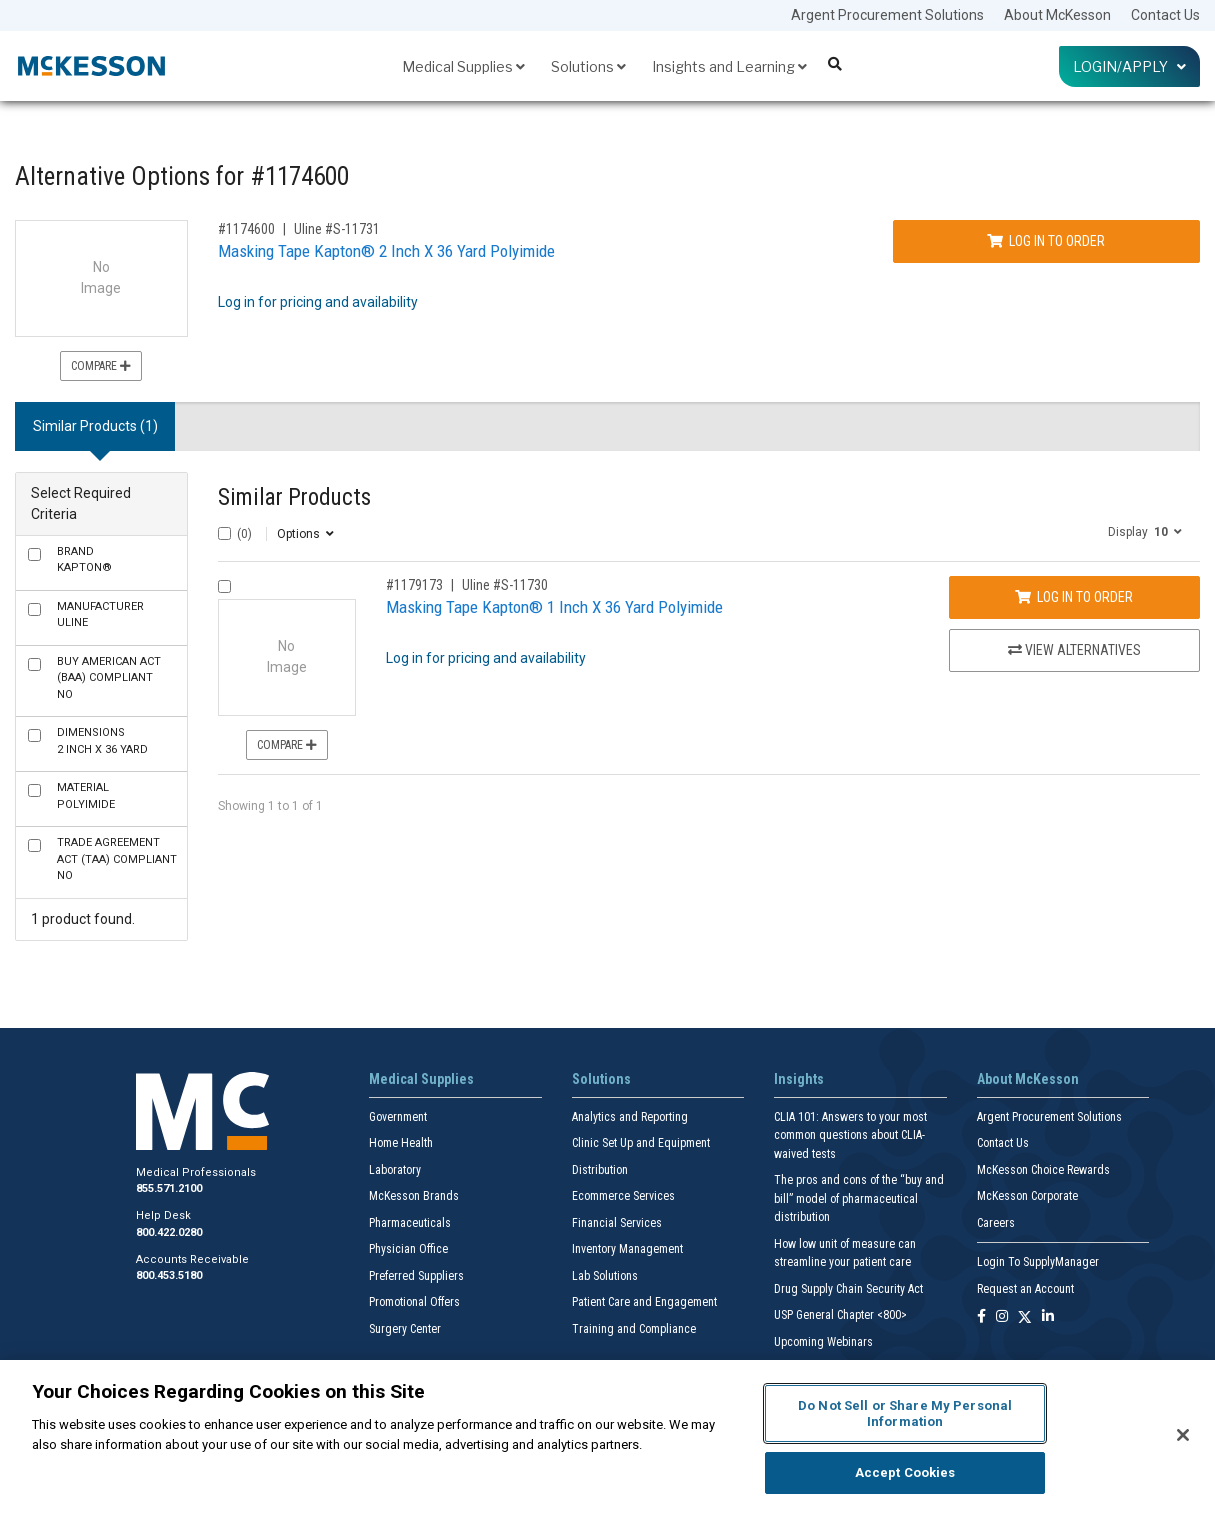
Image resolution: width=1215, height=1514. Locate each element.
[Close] (1183, 1435)
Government (398, 1117)
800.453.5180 (169, 1275)
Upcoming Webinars (823, 1342)
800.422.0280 (169, 1232)
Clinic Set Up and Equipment (641, 1143)
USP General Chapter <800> (840, 1315)
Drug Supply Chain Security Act (848, 1289)
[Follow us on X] (1025, 1317)
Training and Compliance (634, 1329)
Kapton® (84, 560)
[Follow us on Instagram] (1002, 1317)
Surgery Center (405, 1329)
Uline (100, 615)
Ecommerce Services (623, 1196)
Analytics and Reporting (630, 1117)
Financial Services (617, 1223)
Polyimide (86, 796)
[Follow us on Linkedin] (1048, 1317)
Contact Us (1165, 15)
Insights (799, 1079)
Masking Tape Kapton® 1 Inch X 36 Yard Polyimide (554, 607)
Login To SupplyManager (1038, 1262)
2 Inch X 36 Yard (102, 741)
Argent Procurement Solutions (887, 15)
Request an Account (1025, 1289)
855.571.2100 (169, 1188)
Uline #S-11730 (505, 585)
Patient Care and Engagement (644, 1302)
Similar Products (294, 497)
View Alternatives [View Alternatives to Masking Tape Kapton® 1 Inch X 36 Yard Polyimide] (1074, 650)
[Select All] (224, 533)
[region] (607, 1437)
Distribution (600, 1170)
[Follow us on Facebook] (981, 1317)
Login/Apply (1129, 66)
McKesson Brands (414, 1196)
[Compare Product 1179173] (224, 586)
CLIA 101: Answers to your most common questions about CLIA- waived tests (850, 1135)
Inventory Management (627, 1249)
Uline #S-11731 (337, 229)
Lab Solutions (605, 1276)
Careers (996, 1223)
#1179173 (414, 585)
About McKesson (1057, 15)
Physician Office (408, 1249)
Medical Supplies (463, 66)
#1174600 (246, 229)
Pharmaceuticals (410, 1223)
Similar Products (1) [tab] (95, 426)
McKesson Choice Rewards (1043, 1170)
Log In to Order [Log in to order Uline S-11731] (1046, 241)
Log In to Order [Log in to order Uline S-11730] (1074, 597)
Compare (101, 366)
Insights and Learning (729, 66)
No (109, 678)
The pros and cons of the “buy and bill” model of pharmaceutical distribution (859, 1198)
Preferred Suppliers (416, 1276)
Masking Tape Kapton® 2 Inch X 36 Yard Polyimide (386, 251)
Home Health (401, 1143)
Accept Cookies (905, 1472)
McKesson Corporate (1027, 1196)
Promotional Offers (414, 1302)
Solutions (588, 66)
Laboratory (395, 1170)
